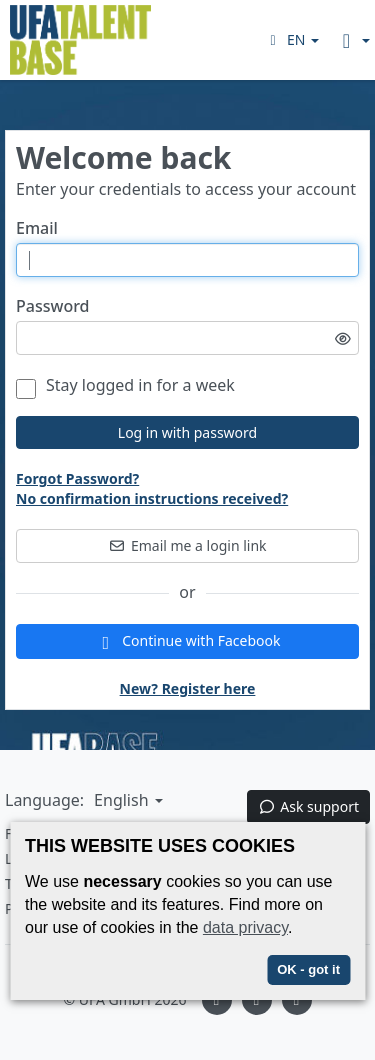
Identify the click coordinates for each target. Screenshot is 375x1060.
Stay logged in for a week (125, 385)
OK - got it (308, 969)
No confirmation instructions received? (152, 498)
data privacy (245, 927)
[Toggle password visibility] (343, 338)
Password (53, 306)
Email (37, 228)
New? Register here (188, 688)
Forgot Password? (77, 478)
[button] (291, 39)
